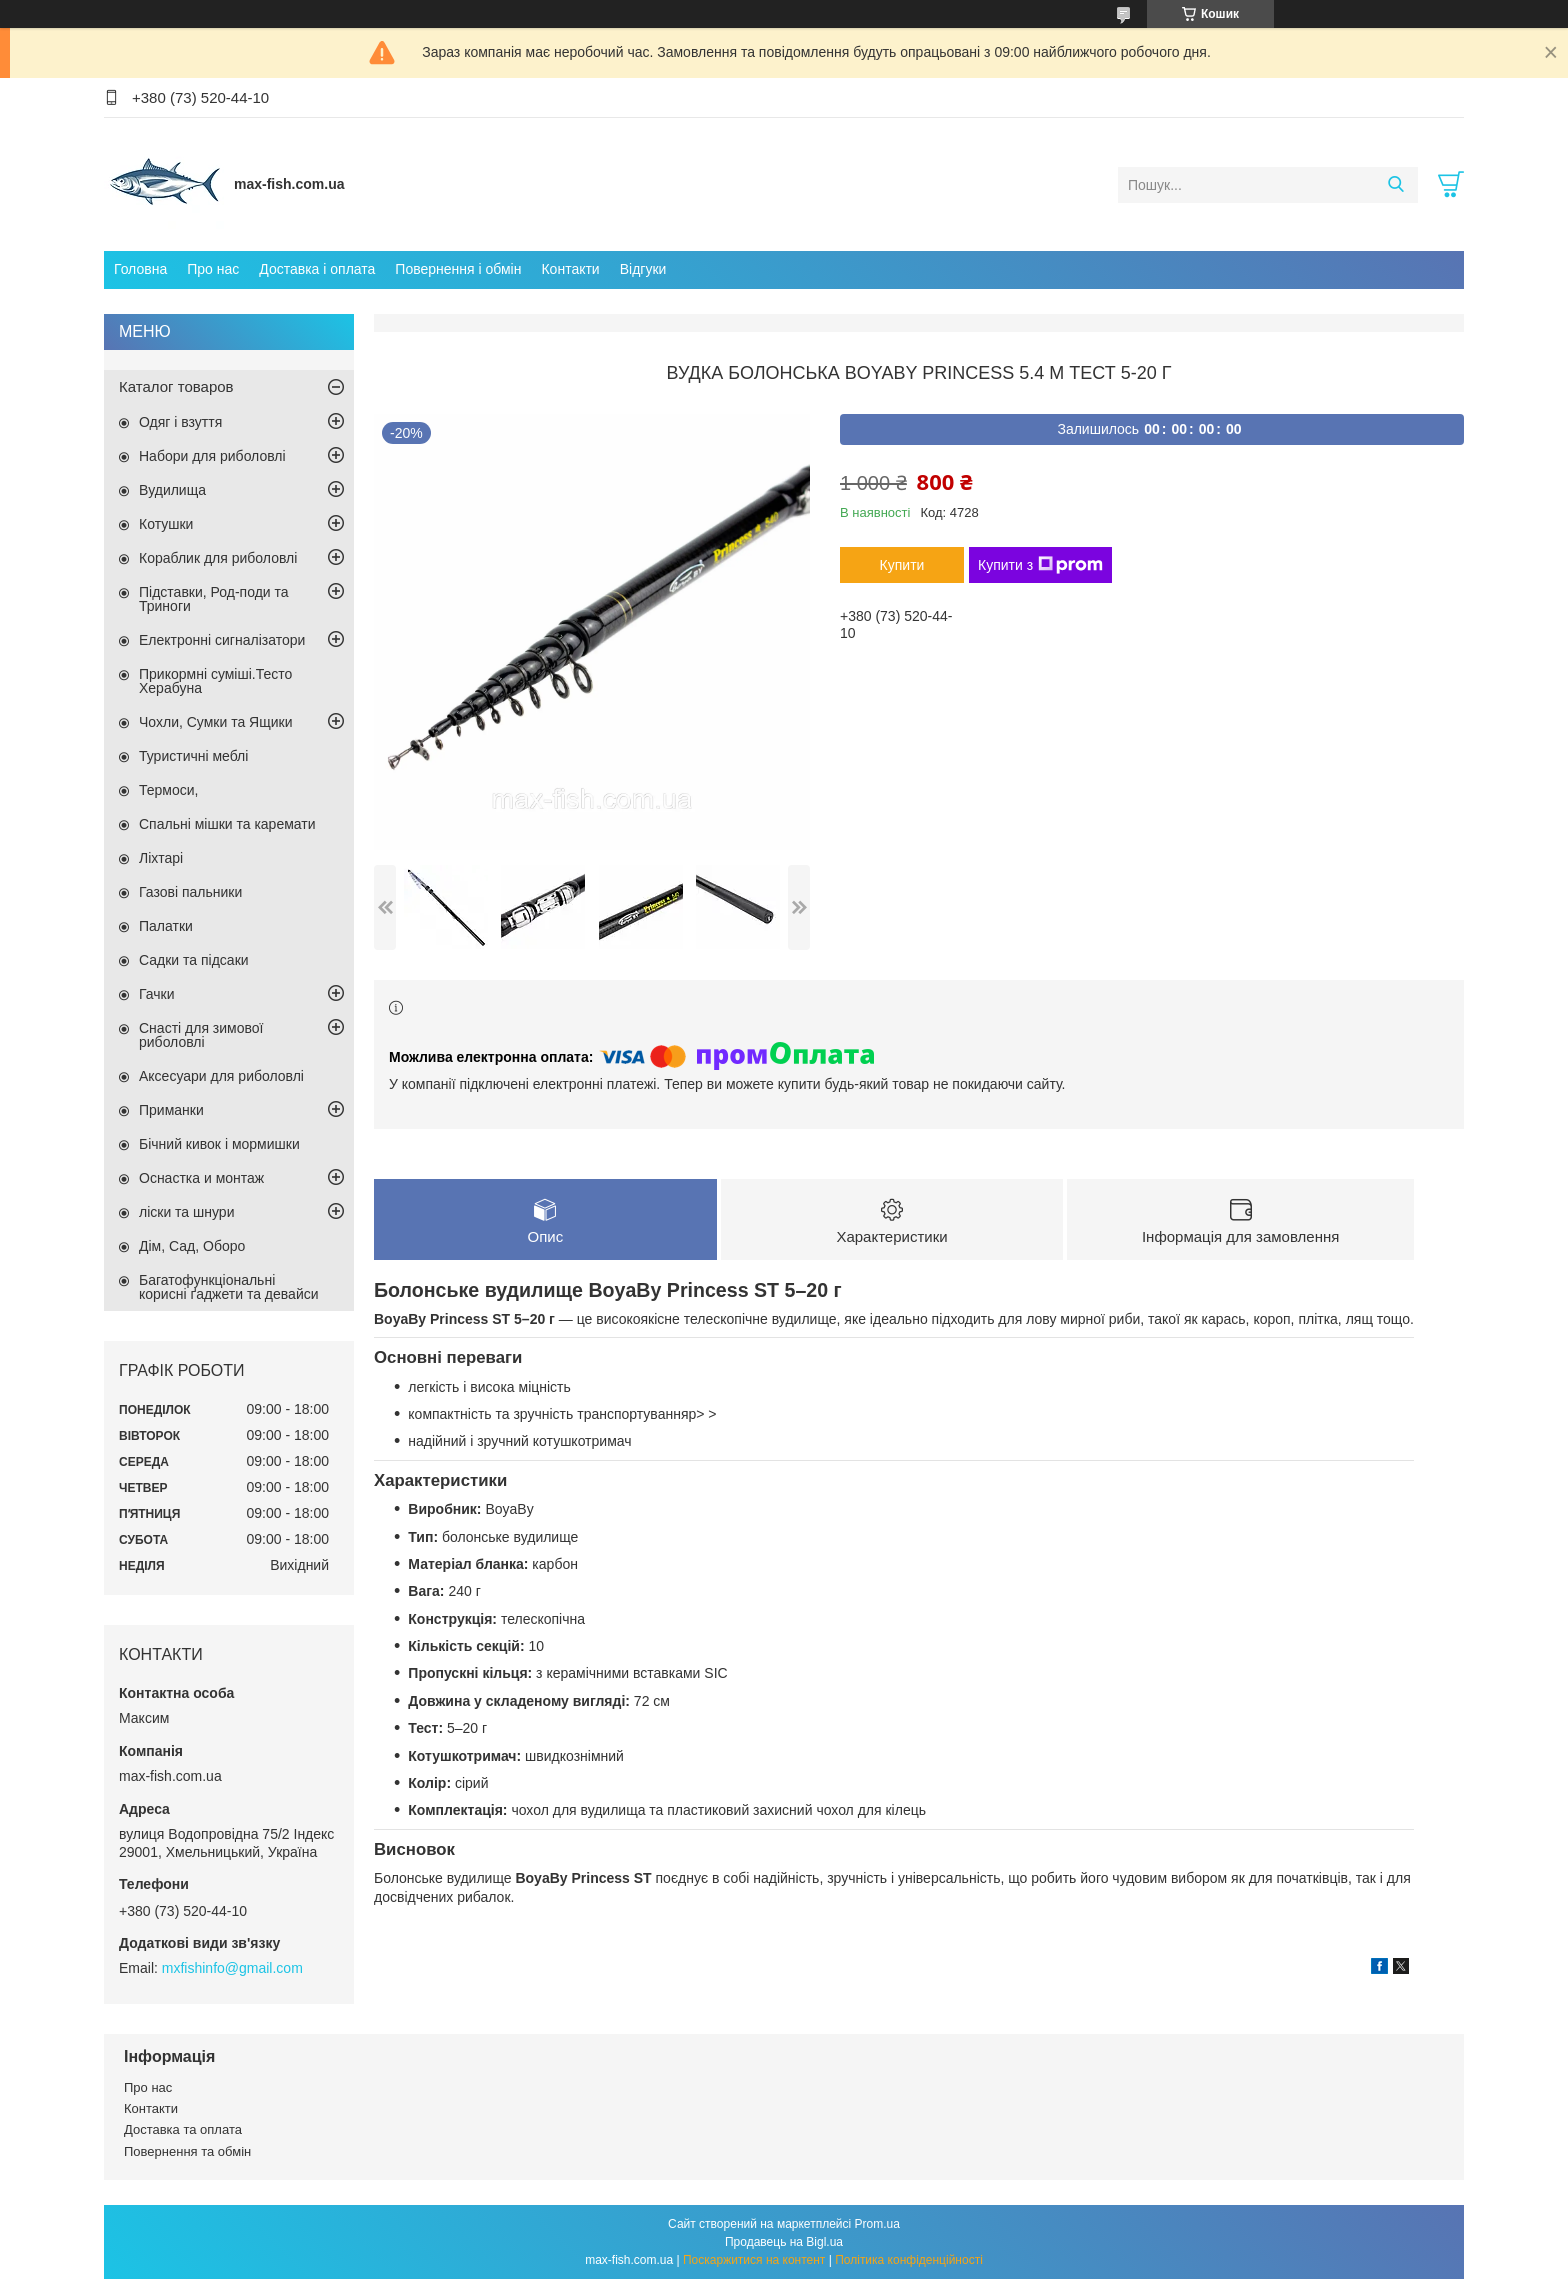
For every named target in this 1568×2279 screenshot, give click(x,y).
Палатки (166, 926)
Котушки (166, 524)
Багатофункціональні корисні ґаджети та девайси (229, 1287)
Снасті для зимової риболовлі (201, 1035)
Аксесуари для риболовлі (221, 1076)
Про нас (213, 269)
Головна (140, 269)
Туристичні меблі (193, 756)
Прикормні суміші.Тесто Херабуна (215, 681)
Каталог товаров (176, 386)
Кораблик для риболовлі (218, 558)
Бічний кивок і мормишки (219, 1144)
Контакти (570, 269)
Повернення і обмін (458, 269)
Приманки (171, 1110)
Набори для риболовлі (212, 456)
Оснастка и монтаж (201, 1178)
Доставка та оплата (183, 2129)
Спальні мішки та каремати (227, 824)
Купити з (1040, 565)
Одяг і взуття (180, 422)
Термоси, (168, 790)
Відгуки (643, 269)
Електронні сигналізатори (222, 640)
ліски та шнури (186, 1212)
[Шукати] (1395, 185)
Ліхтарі (161, 858)
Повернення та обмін (187, 2151)
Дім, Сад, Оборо (192, 1246)
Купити (902, 565)
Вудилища (172, 490)
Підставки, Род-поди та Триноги (214, 599)
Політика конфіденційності (909, 2260)
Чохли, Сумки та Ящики (215, 722)
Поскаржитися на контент (754, 2260)
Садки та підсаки (194, 960)
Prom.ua (877, 2224)
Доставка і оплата (317, 269)
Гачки (157, 994)
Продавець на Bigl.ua (784, 2242)
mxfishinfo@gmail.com (232, 1968)
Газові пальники (190, 892)
